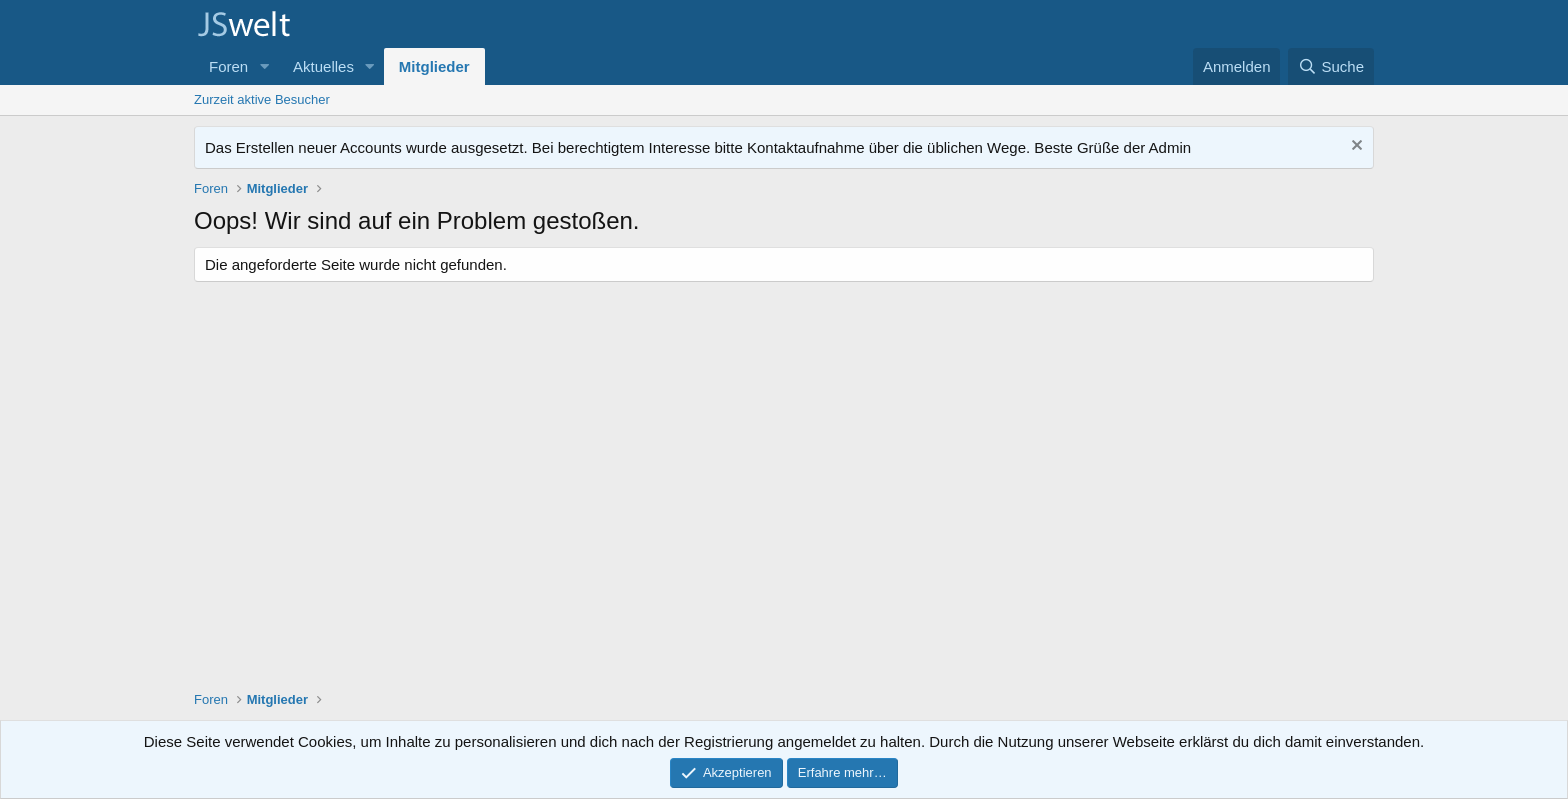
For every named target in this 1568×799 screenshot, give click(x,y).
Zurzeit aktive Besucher (262, 99)
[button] (264, 66)
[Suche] (1331, 66)
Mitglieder (434, 66)
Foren (228, 66)
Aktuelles (323, 66)
